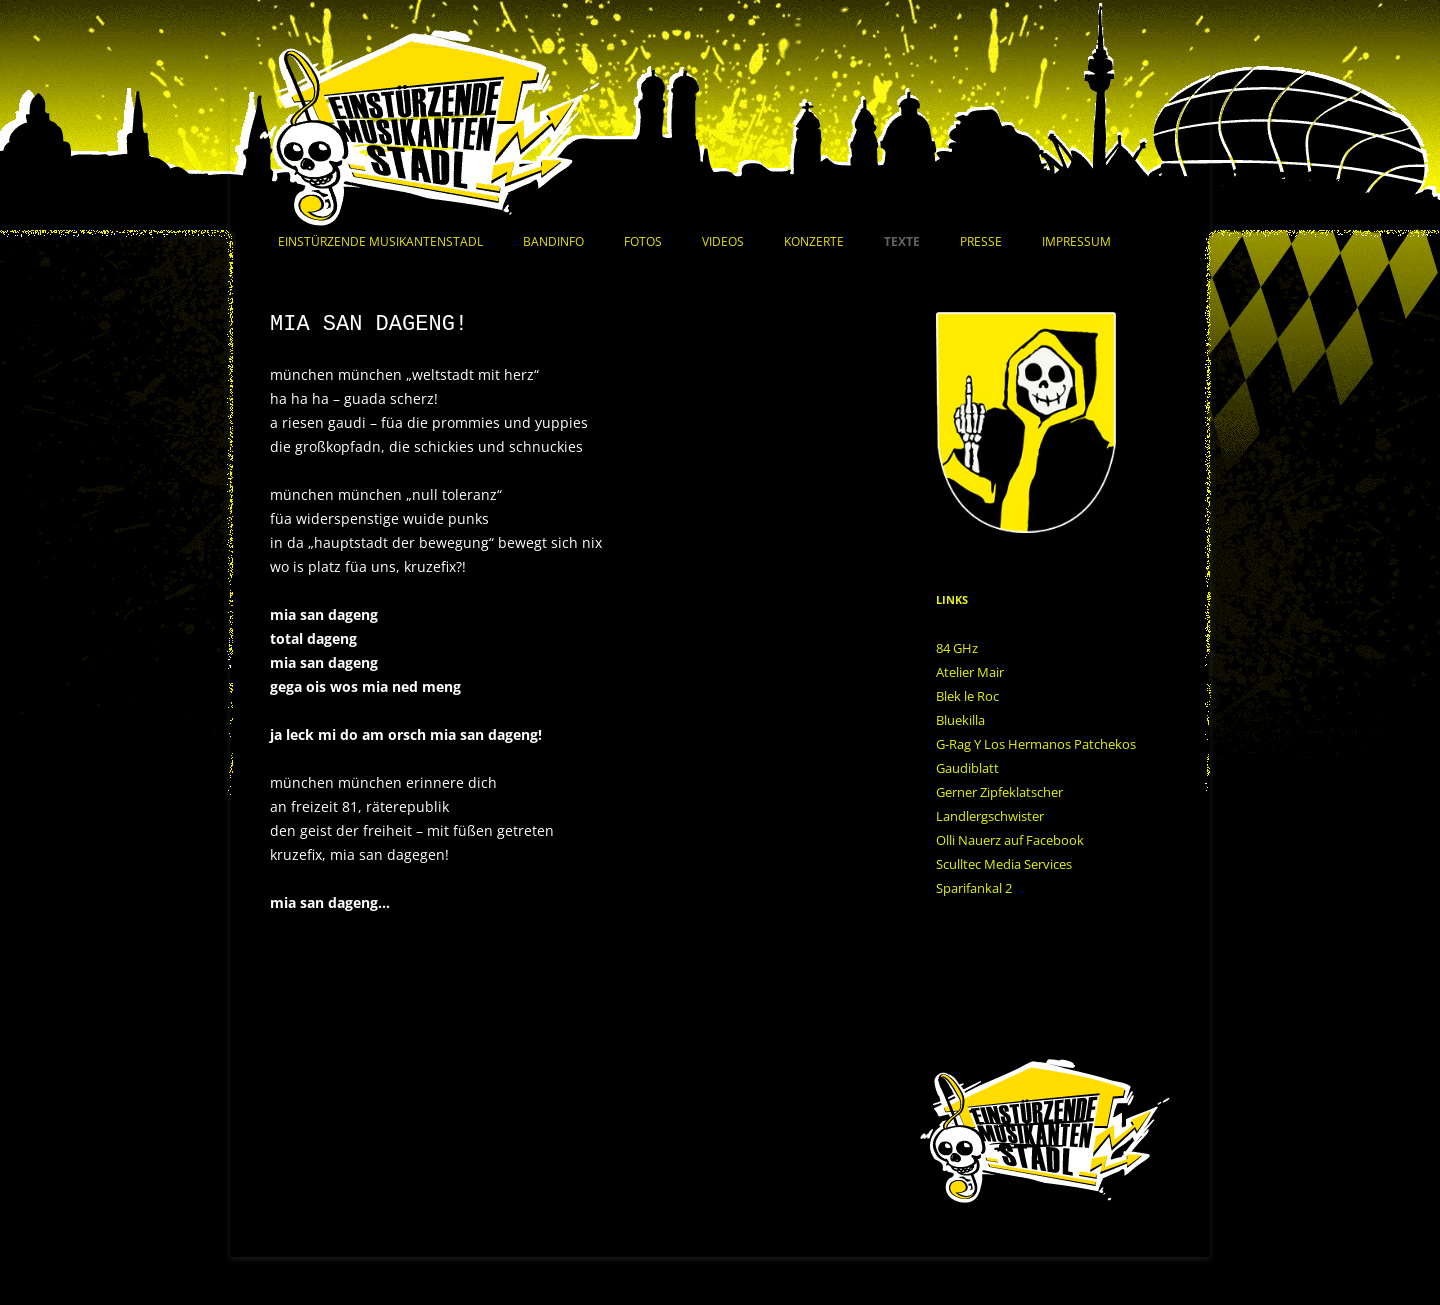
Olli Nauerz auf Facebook (1010, 840)
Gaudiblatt (967, 768)
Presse (981, 241)
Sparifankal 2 (974, 888)
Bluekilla (960, 720)
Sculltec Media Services (1004, 864)
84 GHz (957, 648)
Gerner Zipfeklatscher (999, 792)
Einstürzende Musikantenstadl (380, 241)
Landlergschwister (990, 816)
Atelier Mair (970, 672)
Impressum (1076, 241)
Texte (902, 241)
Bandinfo (553, 241)
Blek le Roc (967, 696)
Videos (723, 241)
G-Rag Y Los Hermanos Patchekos (1036, 744)
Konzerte (814, 241)
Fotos (643, 241)
